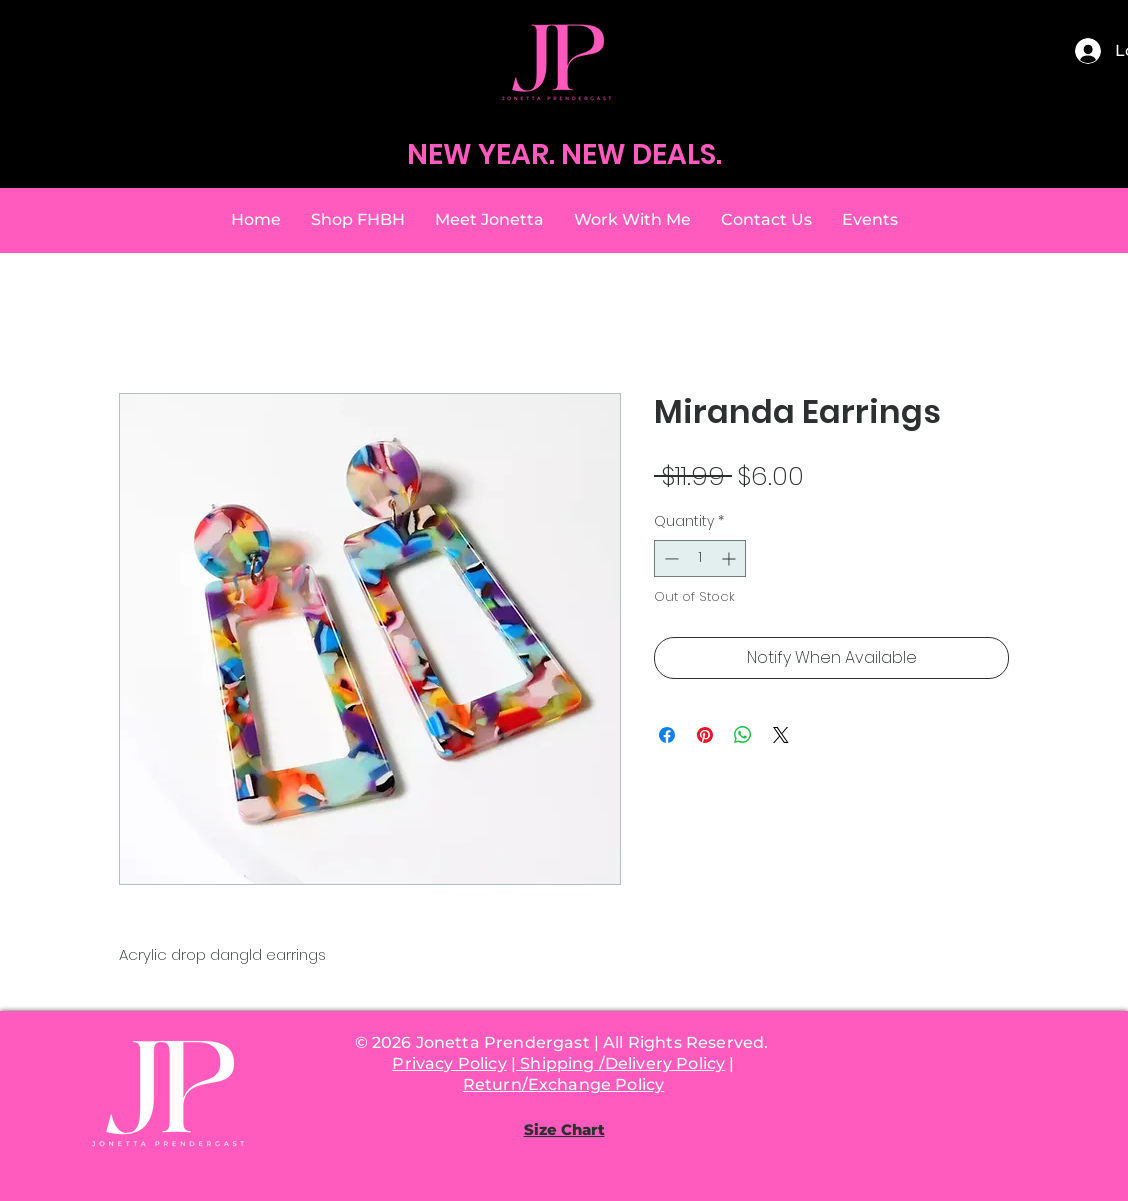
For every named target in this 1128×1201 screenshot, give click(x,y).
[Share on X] (781, 735)
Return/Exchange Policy (564, 1084)
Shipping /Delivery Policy (620, 1063)
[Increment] (730, 558)
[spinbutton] (700, 558)
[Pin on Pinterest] (705, 735)
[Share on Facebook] (667, 735)
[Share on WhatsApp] (743, 735)
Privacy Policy (449, 1063)
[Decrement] (669, 558)
